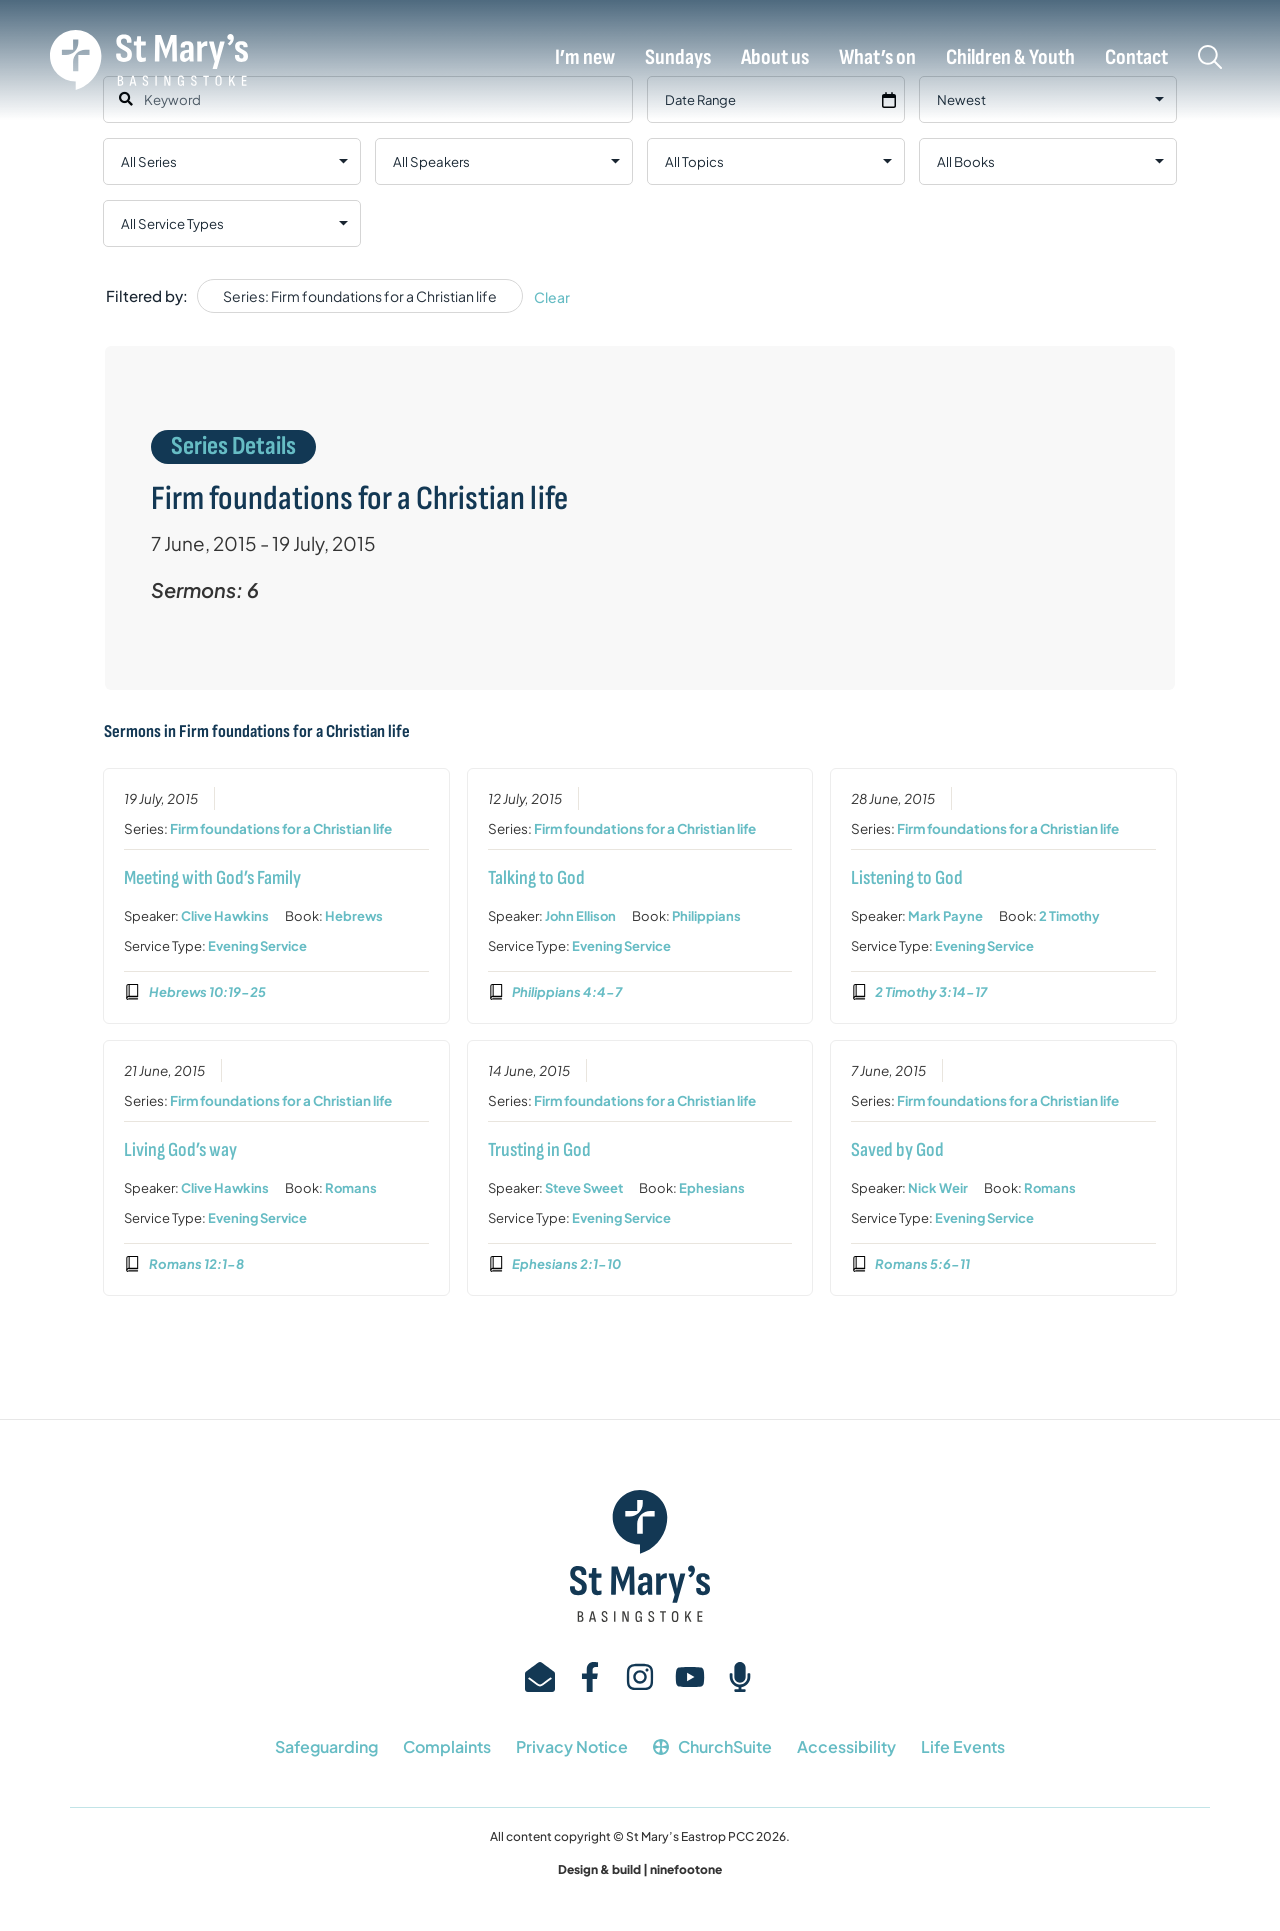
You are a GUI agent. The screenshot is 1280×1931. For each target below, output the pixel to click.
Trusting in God (538, 1150)
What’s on (877, 58)
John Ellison (579, 917)
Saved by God (897, 1150)
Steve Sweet (583, 1188)
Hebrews (354, 917)
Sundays (678, 58)
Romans (351, 1188)
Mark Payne (945, 917)
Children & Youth (1010, 58)
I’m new (585, 58)
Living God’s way (180, 1150)
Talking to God (535, 879)
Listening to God (907, 879)
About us (775, 58)
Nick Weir (938, 1188)
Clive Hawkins (225, 917)
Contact (1136, 58)
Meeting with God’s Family (212, 879)
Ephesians (711, 1188)
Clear (552, 297)
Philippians (705, 917)
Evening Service (257, 947)
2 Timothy (1069, 917)
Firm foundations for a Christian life (281, 829)
